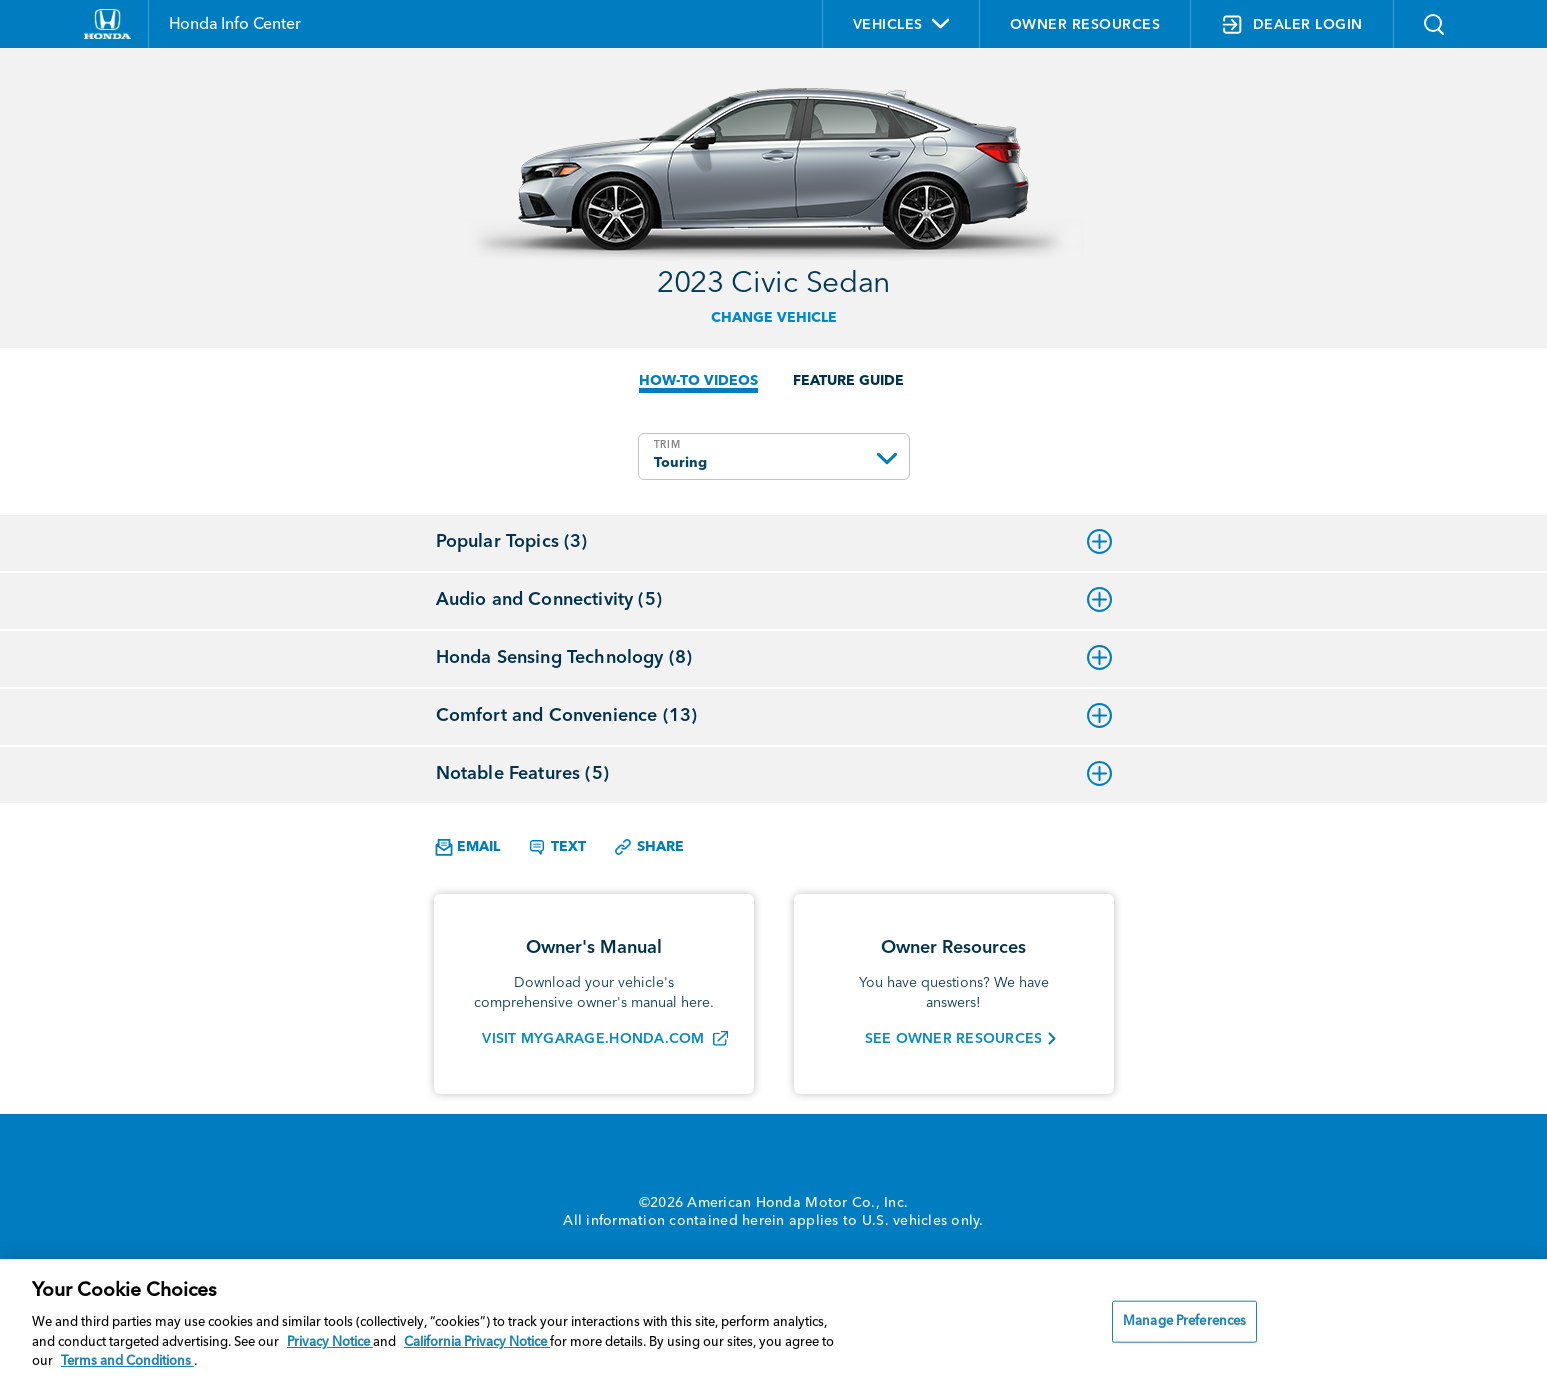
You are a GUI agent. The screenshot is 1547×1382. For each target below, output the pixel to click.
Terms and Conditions (127, 1361)
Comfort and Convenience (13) (774, 716)
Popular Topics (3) (774, 542)
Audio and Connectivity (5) (774, 600)
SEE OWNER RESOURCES (954, 1039)
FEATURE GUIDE (848, 381)
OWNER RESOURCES (1085, 25)
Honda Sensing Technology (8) (774, 658)
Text (556, 847)
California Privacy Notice (477, 1342)
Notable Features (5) (774, 774)
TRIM (667, 445)
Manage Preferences (1184, 1321)
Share (648, 847)
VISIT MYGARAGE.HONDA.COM (593, 1039)
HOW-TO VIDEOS (698, 381)
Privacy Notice (330, 1342)
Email (467, 847)
